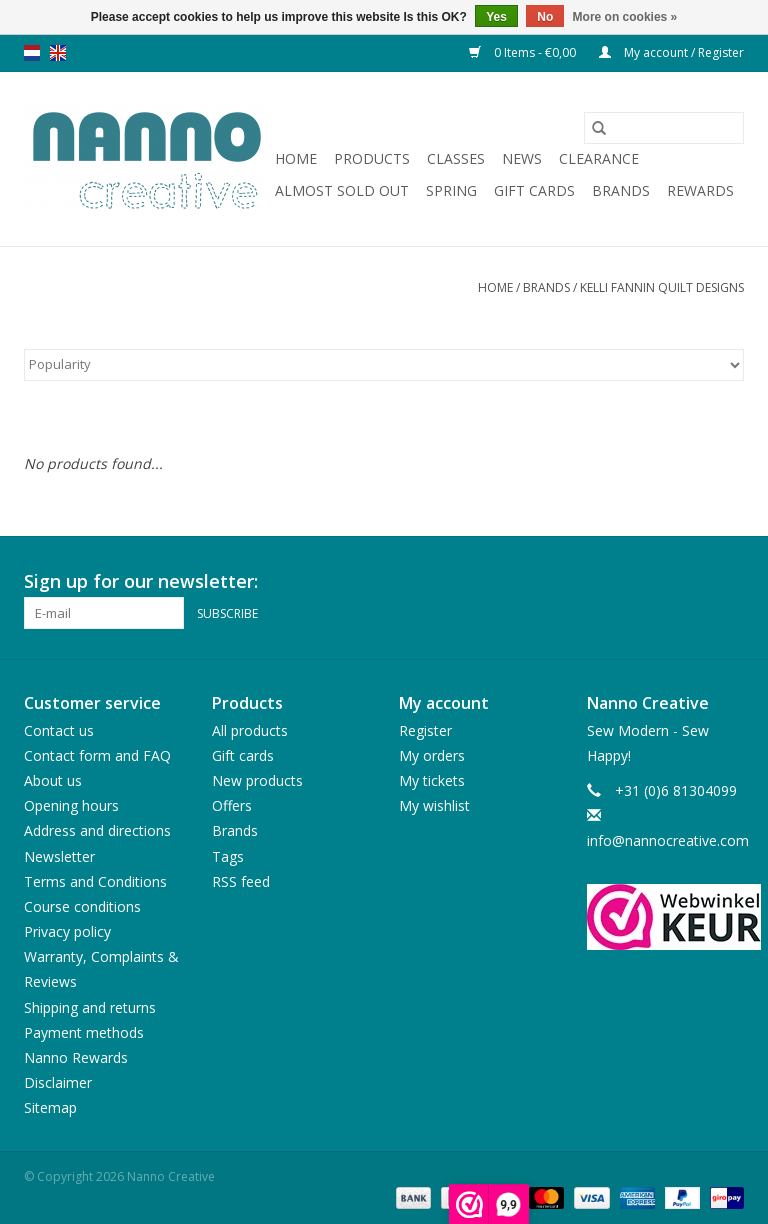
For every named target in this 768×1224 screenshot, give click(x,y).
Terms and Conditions (95, 881)
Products (372, 158)
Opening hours (71, 805)
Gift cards (534, 190)
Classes (456, 158)
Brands (621, 190)
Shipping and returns (90, 1007)
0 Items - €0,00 (524, 52)
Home (296, 158)
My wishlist (434, 805)
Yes (496, 17)
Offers (232, 805)
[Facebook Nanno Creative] (656, 582)
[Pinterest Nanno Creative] (692, 582)
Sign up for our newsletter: (141, 581)
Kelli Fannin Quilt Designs (662, 287)
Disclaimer (58, 1082)
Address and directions (97, 830)
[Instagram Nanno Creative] (728, 582)
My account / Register (671, 52)
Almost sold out (342, 190)
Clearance (599, 158)
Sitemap (50, 1107)
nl (32, 53)
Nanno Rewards (76, 1057)
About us (53, 780)
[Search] (664, 128)
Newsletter (59, 856)
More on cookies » (625, 17)
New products (257, 780)
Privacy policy (67, 931)
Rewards (700, 190)
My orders (432, 755)
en (58, 53)
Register (425, 730)
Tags (228, 856)
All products (250, 730)
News (522, 158)
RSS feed (241, 881)
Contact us (59, 730)
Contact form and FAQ (97, 755)
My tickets (432, 780)
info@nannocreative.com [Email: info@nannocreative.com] (668, 840)
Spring (451, 190)
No (545, 17)
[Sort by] (384, 365)
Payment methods (84, 1032)
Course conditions (82, 906)
